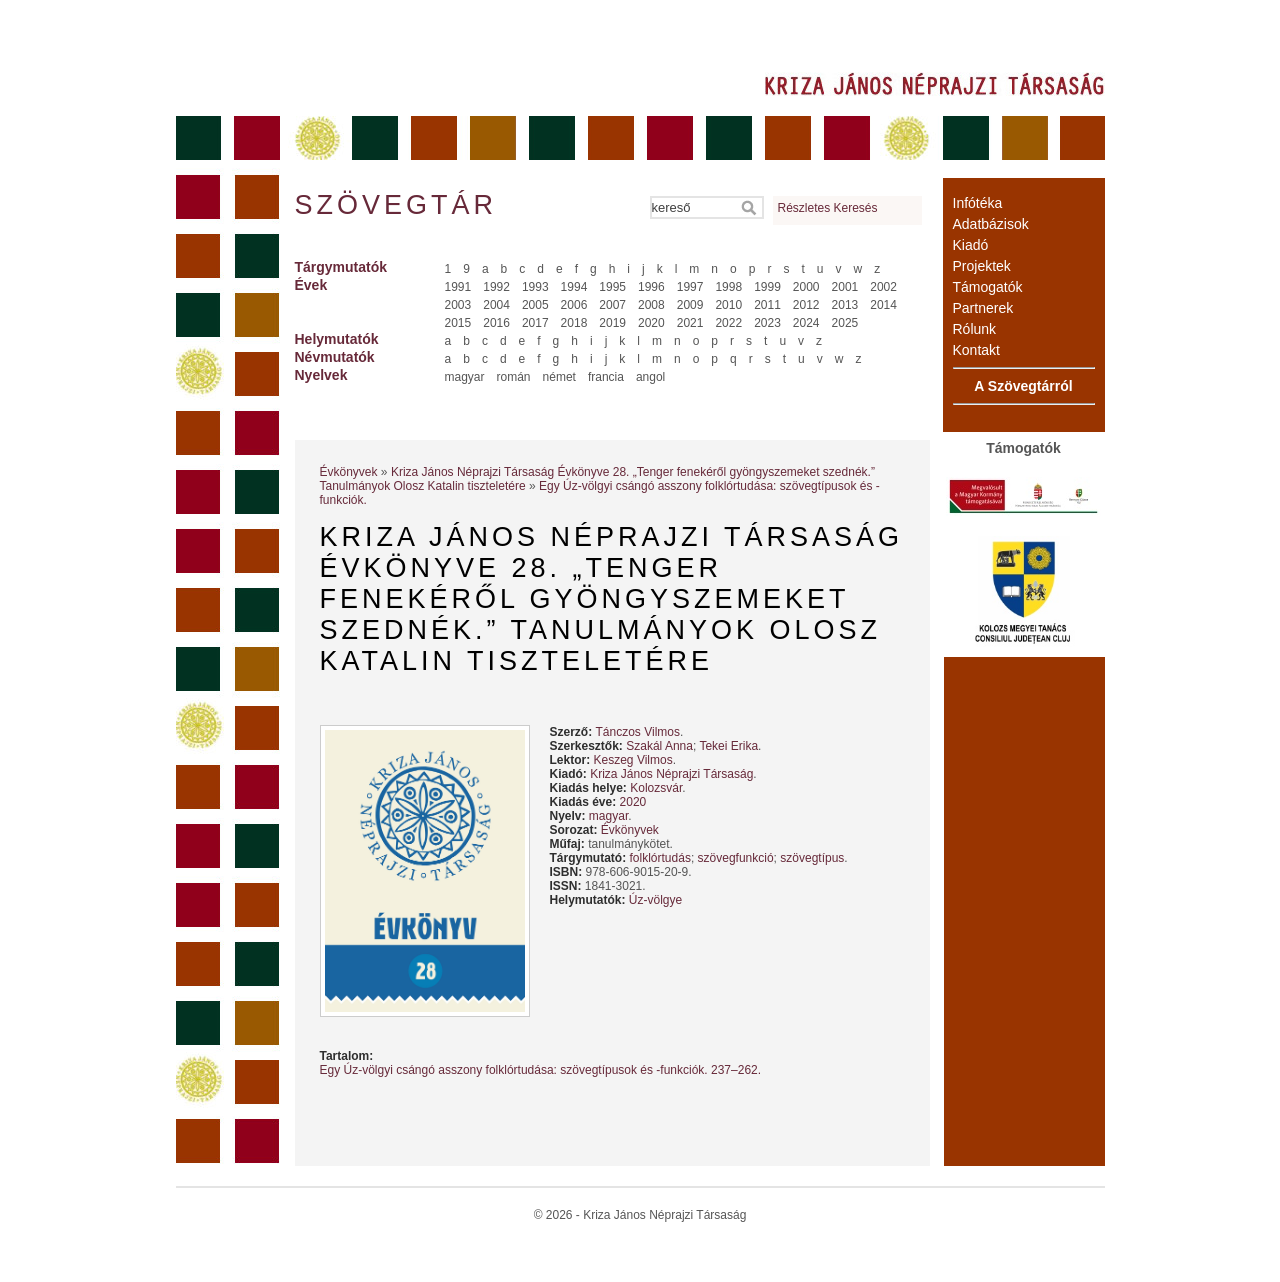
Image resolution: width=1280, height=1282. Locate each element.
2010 (728, 305)
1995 (612, 287)
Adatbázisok (991, 224)
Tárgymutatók (341, 267)
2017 (535, 323)
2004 (496, 305)
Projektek (982, 266)
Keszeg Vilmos (633, 760)
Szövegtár (395, 205)
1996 (651, 287)
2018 (574, 323)
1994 (574, 287)
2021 (690, 323)
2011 (767, 305)
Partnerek (983, 308)
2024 (806, 323)
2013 (845, 305)
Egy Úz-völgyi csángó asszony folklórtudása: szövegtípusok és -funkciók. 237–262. (541, 1070)
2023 (767, 323)
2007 (612, 305)
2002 (883, 287)
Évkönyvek (349, 472)
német (559, 377)
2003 (458, 305)
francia (606, 377)
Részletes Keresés (828, 208)
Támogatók (988, 287)
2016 (496, 323)
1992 (496, 287)
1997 (690, 287)
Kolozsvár (656, 788)
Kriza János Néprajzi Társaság (671, 774)
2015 (458, 323)
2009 (690, 305)
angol (650, 377)
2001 (845, 287)
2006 (574, 305)
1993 (535, 287)
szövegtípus (812, 858)
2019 (612, 323)
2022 (728, 323)
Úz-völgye (655, 900)
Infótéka (978, 203)
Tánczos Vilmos (638, 732)
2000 (806, 287)
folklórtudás (660, 858)
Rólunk (975, 329)
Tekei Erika (728, 746)
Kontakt (976, 350)
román (514, 377)
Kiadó (971, 245)
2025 (845, 323)
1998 (728, 287)
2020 (651, 323)
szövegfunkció (736, 858)
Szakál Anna (659, 746)
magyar (465, 377)
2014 (883, 305)
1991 (458, 287)
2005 (535, 305)
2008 (651, 305)
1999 (767, 287)
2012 (806, 305)
